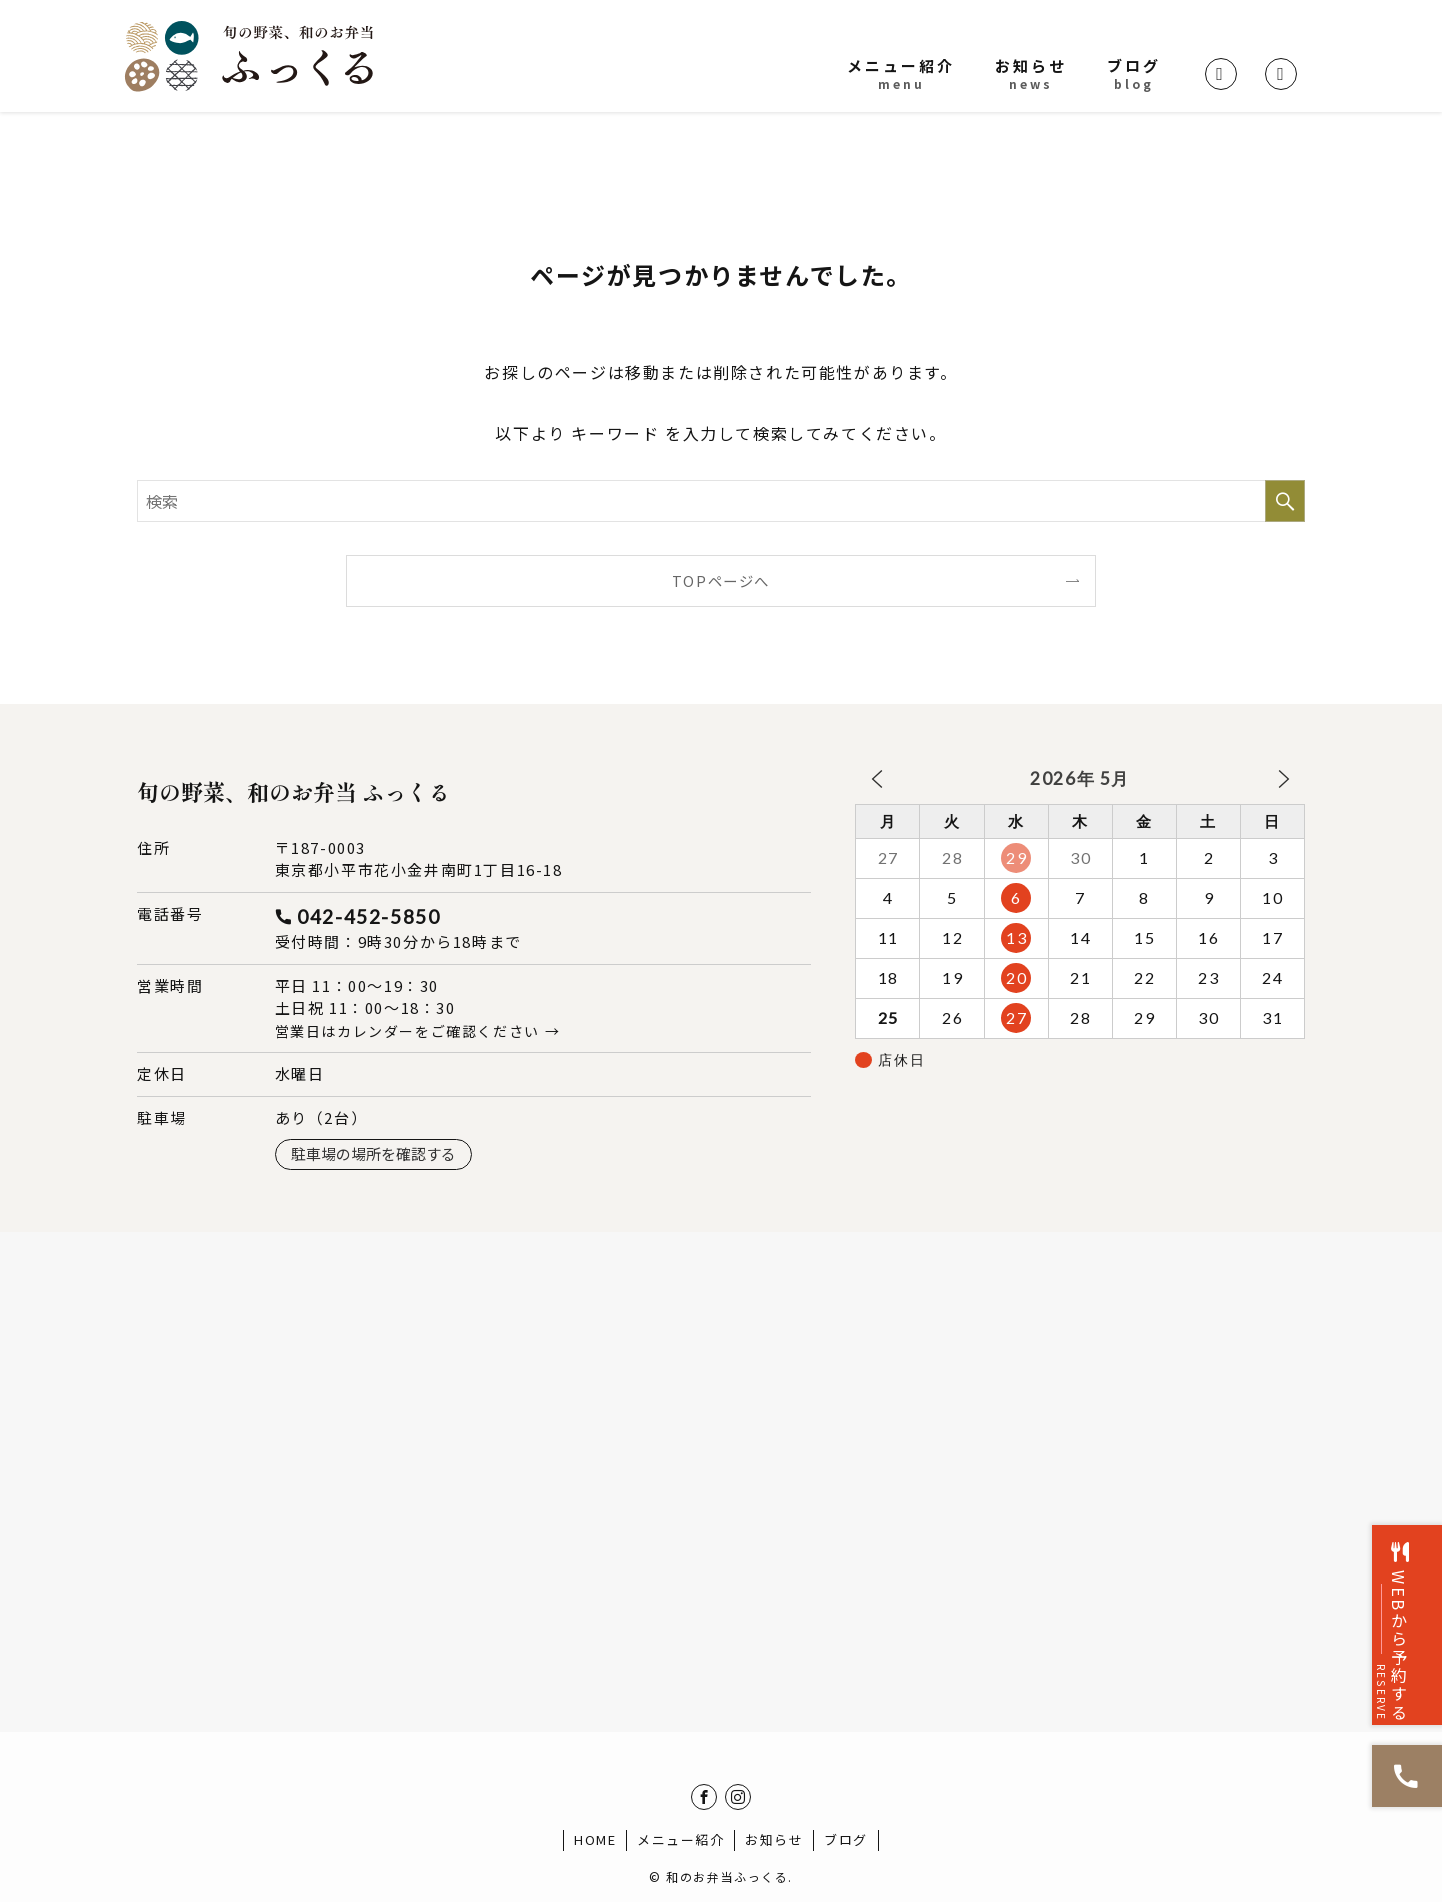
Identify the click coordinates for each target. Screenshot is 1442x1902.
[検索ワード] (721, 501)
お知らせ (774, 1839)
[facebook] (704, 1797)
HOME (595, 1839)
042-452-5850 (368, 916)
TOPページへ (721, 580)
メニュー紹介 (681, 1839)
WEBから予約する (1408, 1577)
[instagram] (738, 1797)
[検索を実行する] (1285, 501)
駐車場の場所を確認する (373, 1153)
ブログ (846, 1839)
